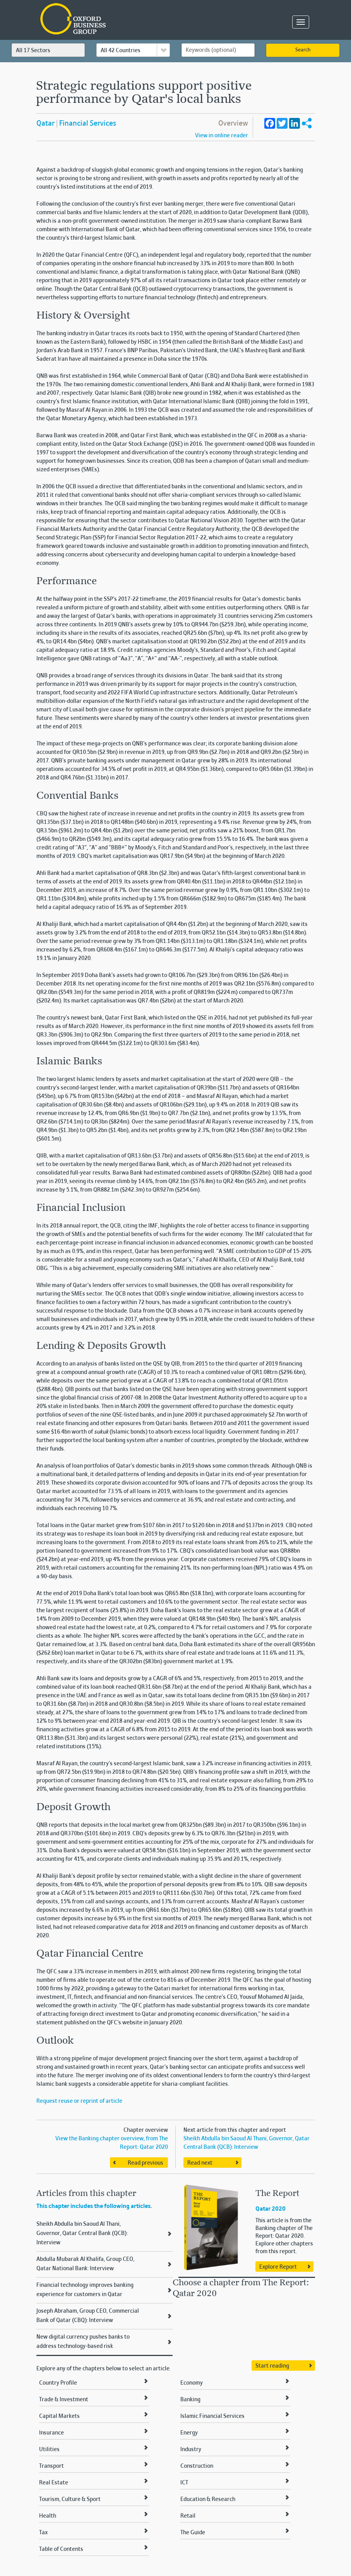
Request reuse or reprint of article (79, 2101)
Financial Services (87, 124)
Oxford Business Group (117, 19)
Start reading (272, 2366)
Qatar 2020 (270, 2209)
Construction (196, 2466)
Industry (190, 2449)
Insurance (51, 2433)
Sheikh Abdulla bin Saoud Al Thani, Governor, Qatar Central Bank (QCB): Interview (82, 2233)
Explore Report (278, 2267)
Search (302, 50)
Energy (189, 2433)
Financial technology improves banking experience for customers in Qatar (85, 2290)
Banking (190, 2400)
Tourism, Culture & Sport (70, 2499)
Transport (51, 2466)
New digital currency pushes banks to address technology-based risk (83, 2341)
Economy (191, 2383)
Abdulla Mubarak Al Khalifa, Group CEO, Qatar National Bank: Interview (85, 2264)
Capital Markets (59, 2416)
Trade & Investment (63, 2400)
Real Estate (53, 2483)
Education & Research (207, 2499)
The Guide (192, 2533)
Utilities (49, 2449)
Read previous (145, 2163)
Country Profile (58, 2383)
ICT (184, 2483)
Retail (187, 2516)
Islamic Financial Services (212, 2416)
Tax (43, 2533)
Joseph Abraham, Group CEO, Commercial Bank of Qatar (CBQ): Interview (87, 2316)
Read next (199, 2163)
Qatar (45, 124)
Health (47, 2516)
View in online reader (221, 136)
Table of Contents (61, 2549)
